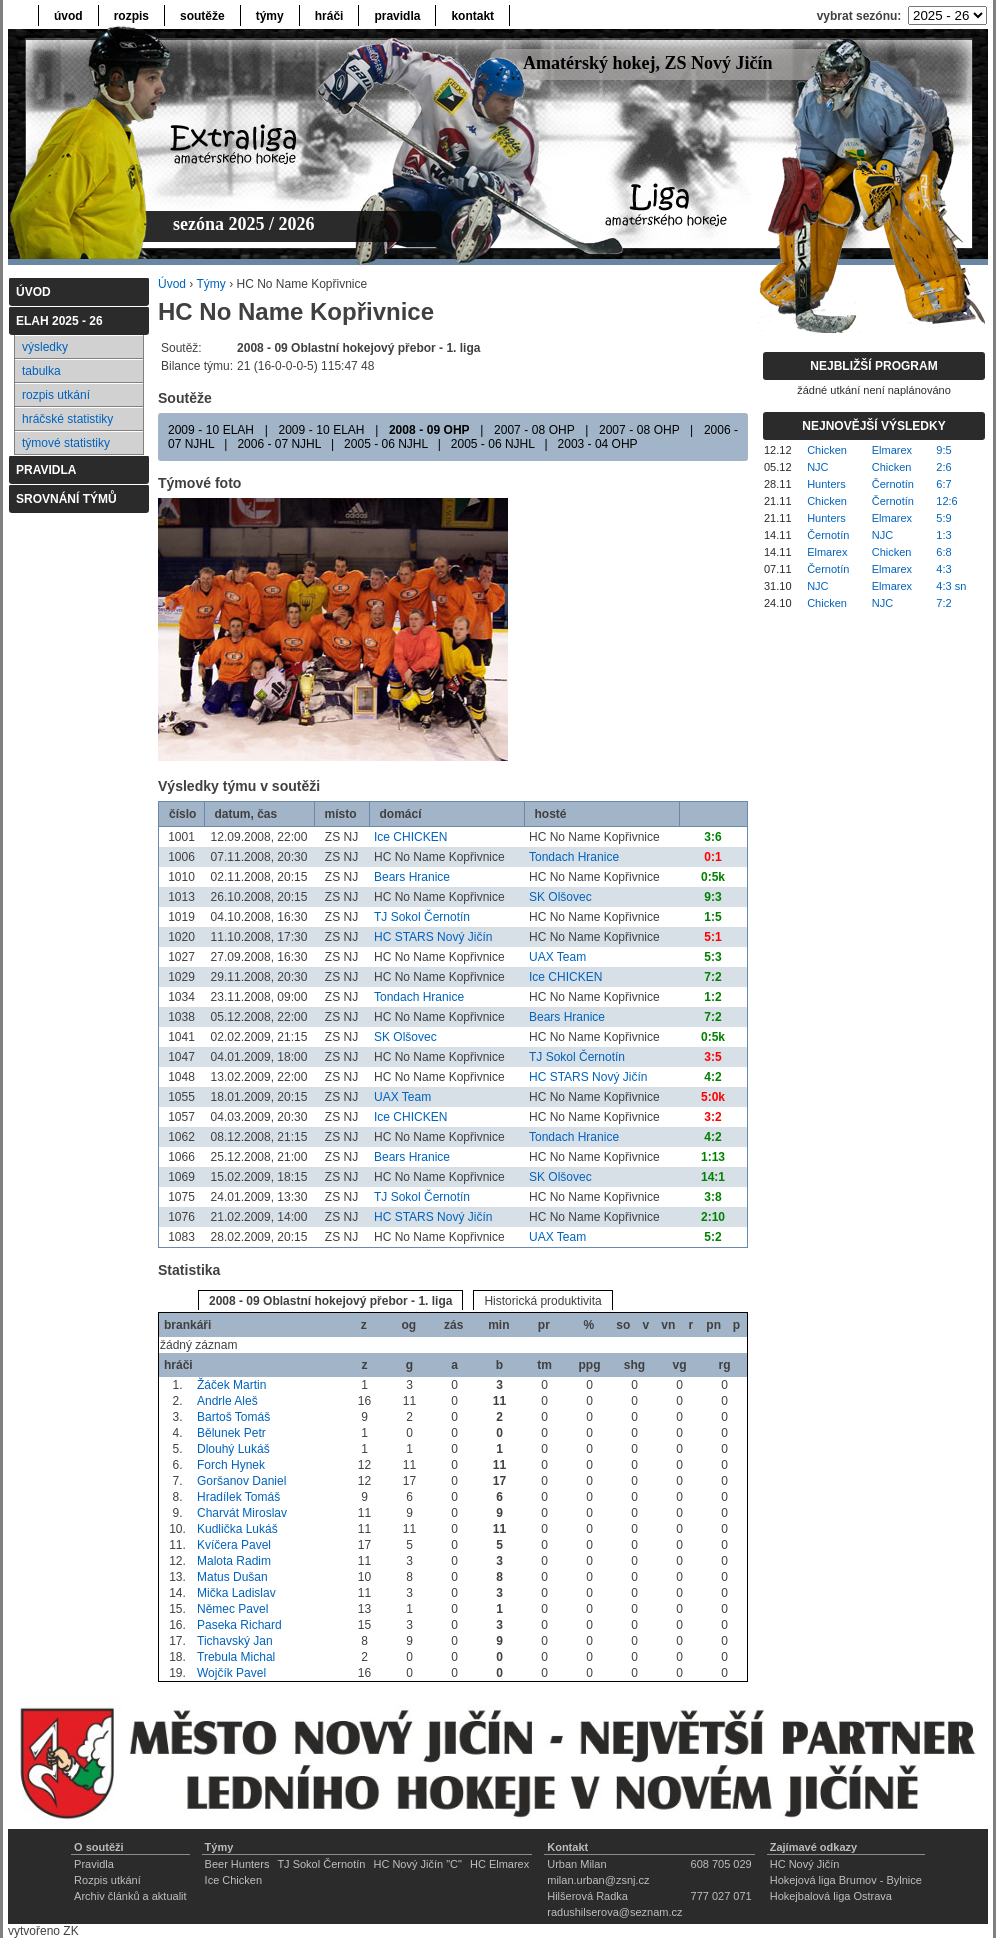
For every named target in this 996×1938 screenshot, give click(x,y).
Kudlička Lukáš (237, 1529)
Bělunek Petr (231, 1433)
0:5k (713, 877)
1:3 (943, 535)
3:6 (712, 837)
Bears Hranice (412, 877)
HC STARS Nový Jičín (433, 937)
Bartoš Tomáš (233, 1417)
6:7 (943, 484)
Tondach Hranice (574, 857)
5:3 (712, 957)
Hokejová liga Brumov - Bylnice (846, 1880)
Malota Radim (234, 1561)
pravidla (397, 16)
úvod (68, 16)
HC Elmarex (499, 1864)
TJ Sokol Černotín (422, 917)
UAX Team (557, 957)
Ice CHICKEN (410, 837)
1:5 (712, 917)
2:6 (943, 467)
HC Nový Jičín (805, 1864)
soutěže (202, 16)
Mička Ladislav (236, 1593)
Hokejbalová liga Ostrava (831, 1896)
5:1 (712, 937)
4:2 (712, 1077)
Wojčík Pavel (231, 1673)
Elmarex (892, 450)
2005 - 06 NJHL (386, 444)
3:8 (712, 1197)
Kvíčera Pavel (234, 1545)
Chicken (827, 450)
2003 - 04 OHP (598, 444)
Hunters (826, 484)
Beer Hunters (237, 1864)
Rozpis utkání (107, 1880)
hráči (329, 16)
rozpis (131, 16)
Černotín (893, 484)
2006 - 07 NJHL (279, 444)
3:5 (712, 1057)
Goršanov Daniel (241, 1481)
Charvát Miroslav (242, 1513)
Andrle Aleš (227, 1401)
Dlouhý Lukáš (233, 1449)
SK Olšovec (560, 897)
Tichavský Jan (235, 1641)
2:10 (713, 1217)
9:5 (943, 450)
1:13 (713, 1157)
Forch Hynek (231, 1465)
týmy (270, 16)
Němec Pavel (232, 1609)
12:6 (946, 501)
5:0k (713, 1097)
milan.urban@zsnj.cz (598, 1880)
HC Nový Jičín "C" (417, 1864)
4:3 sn (951, 586)
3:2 (712, 1117)
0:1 (712, 857)
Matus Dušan (232, 1577)
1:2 (712, 997)
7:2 (712, 977)
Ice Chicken (233, 1880)
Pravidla (94, 1864)
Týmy (210, 284)
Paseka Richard (239, 1625)
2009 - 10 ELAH (211, 430)
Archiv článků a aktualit (130, 1896)
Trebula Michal (236, 1657)
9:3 (712, 897)
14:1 (713, 1177)
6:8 (943, 552)
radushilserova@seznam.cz (614, 1912)
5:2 (712, 1237)
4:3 (943, 569)
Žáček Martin (231, 1385)
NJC (817, 467)
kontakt (472, 16)
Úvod (172, 284)
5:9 (943, 518)
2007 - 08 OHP (534, 430)
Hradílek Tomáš (238, 1497)
